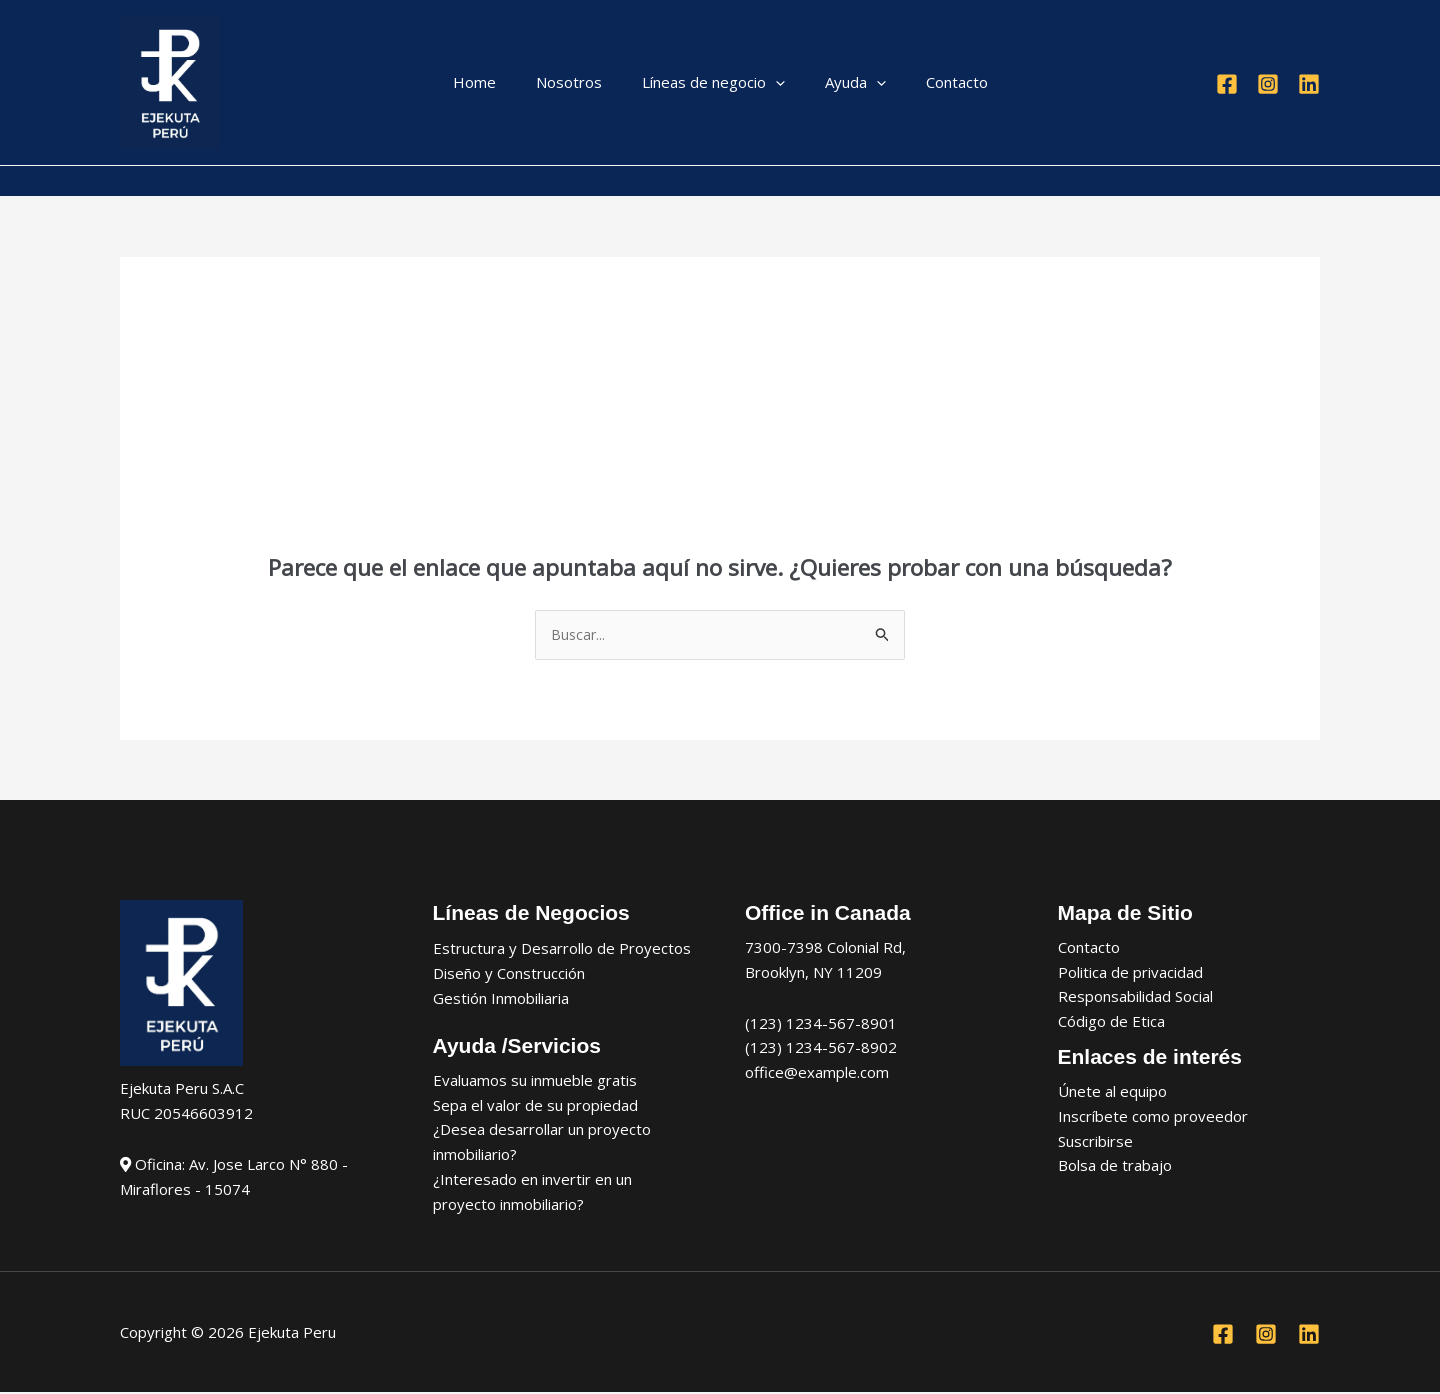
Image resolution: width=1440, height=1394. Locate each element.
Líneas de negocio (713, 82)
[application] (775, 82)
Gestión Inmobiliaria (501, 999)
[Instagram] (1268, 84)
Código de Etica (1111, 1023)
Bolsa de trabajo (1115, 1167)
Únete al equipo (1112, 1093)
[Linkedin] (1309, 84)
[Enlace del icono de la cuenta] (129, 181)
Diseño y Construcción (509, 974)
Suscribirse (1095, 1142)
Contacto (937, 82)
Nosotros (579, 82)
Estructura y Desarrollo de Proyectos (562, 949)
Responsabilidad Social (1135, 998)
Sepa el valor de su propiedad (535, 1106)
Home (494, 82)
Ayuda (845, 82)
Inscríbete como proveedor (1153, 1117)
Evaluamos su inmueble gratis (535, 1081)
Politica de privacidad (1130, 973)
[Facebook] (1227, 84)
